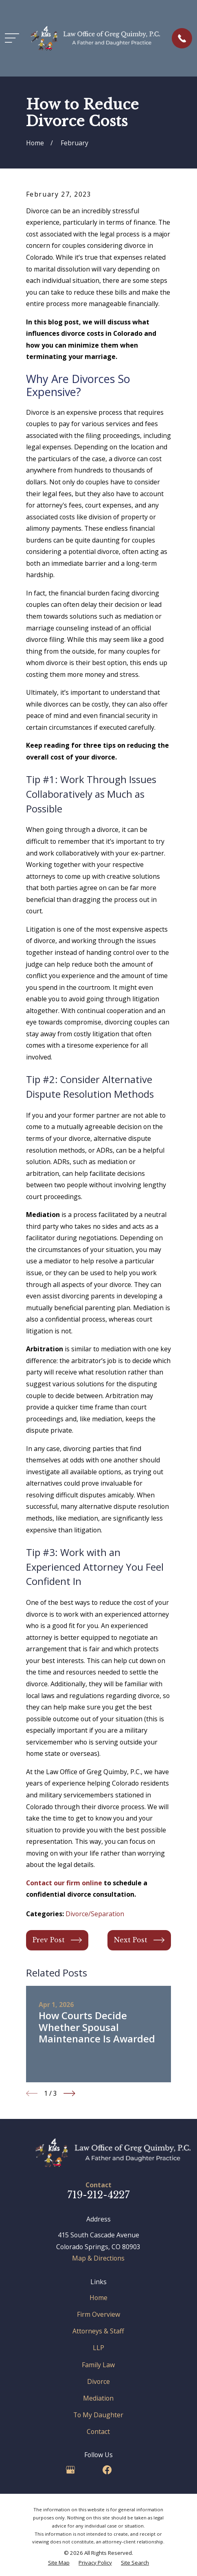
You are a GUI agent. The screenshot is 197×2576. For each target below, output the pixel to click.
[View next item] (69, 2093)
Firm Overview (98, 2314)
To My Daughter (98, 2414)
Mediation (98, 2398)
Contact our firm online (64, 1882)
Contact (98, 2431)
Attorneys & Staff (98, 2330)
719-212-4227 (98, 2195)
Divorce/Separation (95, 1913)
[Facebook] (107, 2469)
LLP (98, 2347)
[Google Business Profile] (70, 2469)
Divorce (98, 2381)
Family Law (98, 2364)
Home (98, 2297)
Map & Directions (98, 2258)
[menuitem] (59, 2563)
